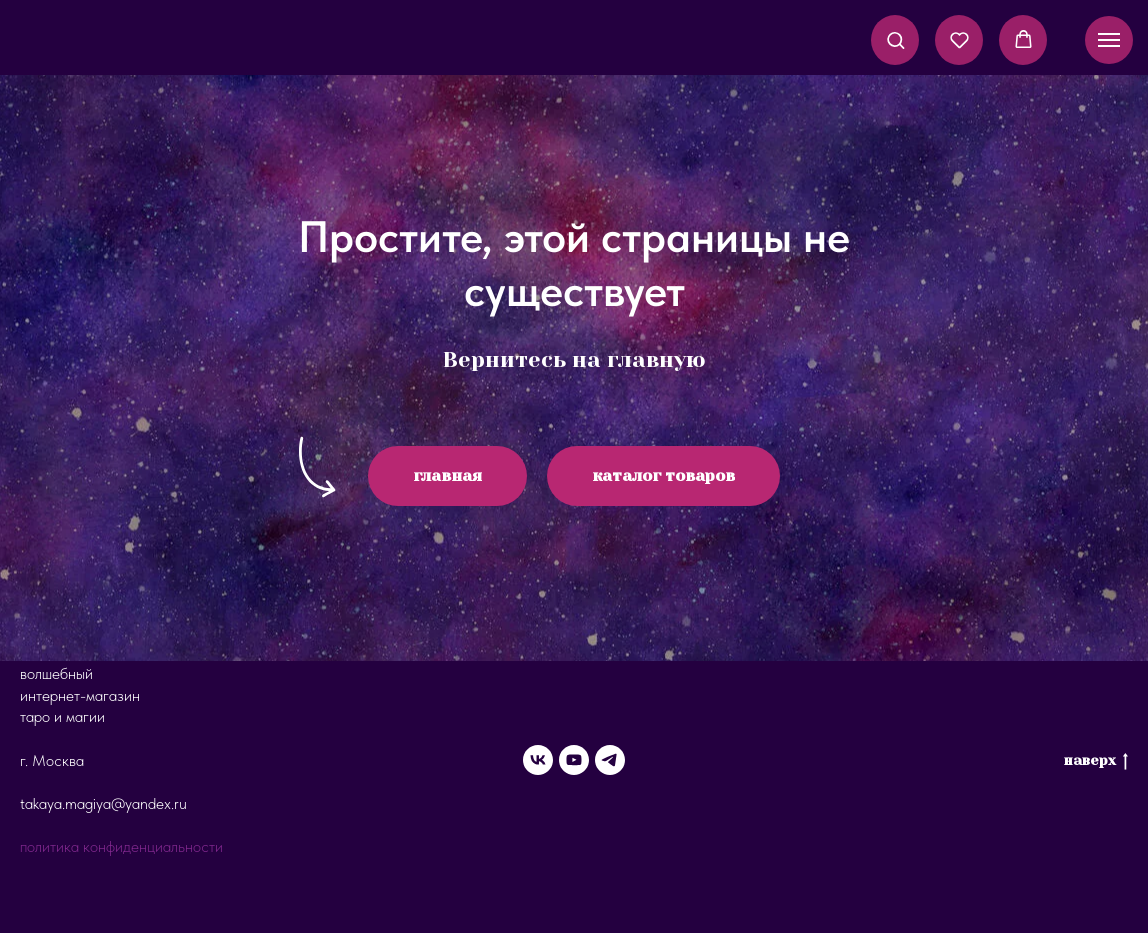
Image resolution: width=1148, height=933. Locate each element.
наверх (1096, 761)
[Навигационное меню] (1109, 40)
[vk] (538, 760)
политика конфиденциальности (121, 846)
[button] (895, 39)
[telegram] (610, 760)
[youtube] (574, 760)
